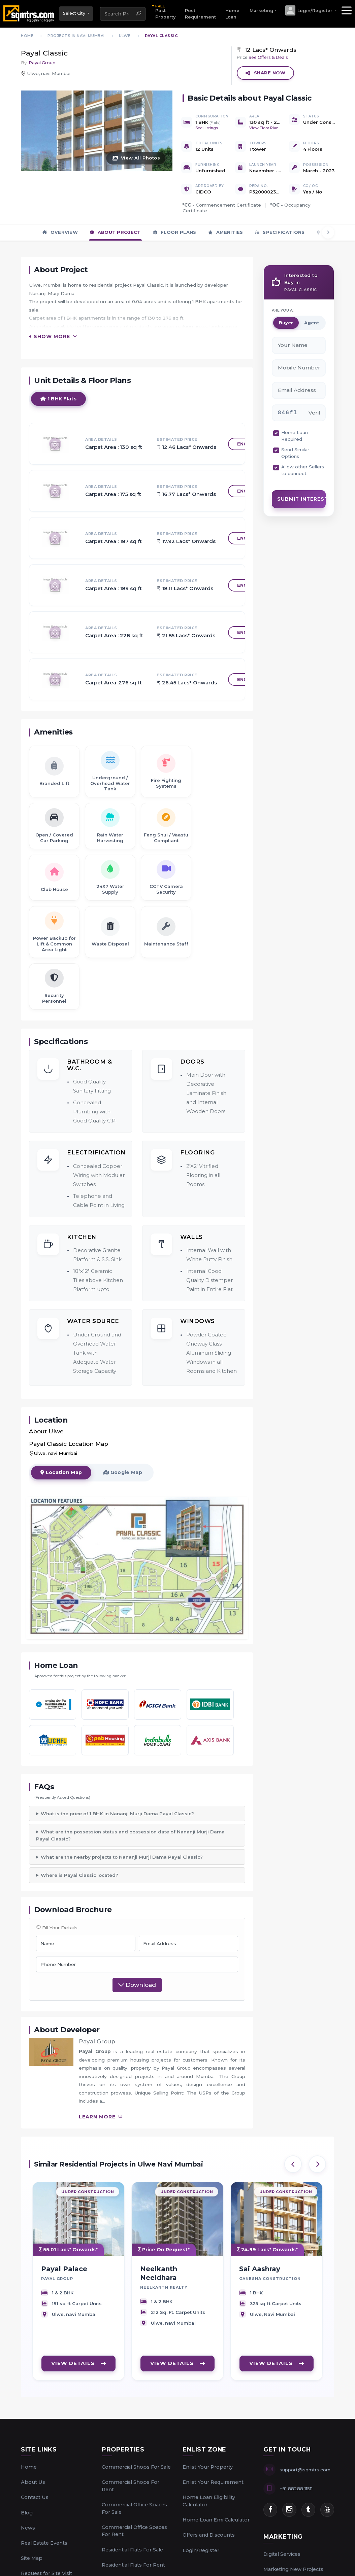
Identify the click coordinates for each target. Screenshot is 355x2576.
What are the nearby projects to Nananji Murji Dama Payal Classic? (122, 1857)
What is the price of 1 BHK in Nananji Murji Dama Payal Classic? (117, 1813)
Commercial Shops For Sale (136, 2467)
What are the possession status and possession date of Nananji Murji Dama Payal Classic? (130, 1835)
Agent (311, 322)
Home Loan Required (294, 436)
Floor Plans (174, 232)
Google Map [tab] (122, 1482)
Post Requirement (200, 14)
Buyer (286, 322)
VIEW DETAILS (78, 2367)
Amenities (225, 232)
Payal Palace (64, 2272)
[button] (311, 10)
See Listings (206, 128)
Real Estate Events (44, 2543)
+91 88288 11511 (296, 2488)
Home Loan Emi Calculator (216, 2520)
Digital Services (281, 2554)
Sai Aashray (259, 2272)
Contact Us (35, 2497)
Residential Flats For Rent (133, 2565)
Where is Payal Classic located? (79, 1875)
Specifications (280, 232)
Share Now (265, 73)
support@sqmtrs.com (305, 2469)
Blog (27, 2513)
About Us (33, 2482)
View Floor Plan (264, 128)
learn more (101, 2117)
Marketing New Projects (293, 2569)
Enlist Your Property (208, 2467)
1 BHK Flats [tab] (58, 408)
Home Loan (232, 14)
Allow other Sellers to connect (302, 470)
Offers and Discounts (209, 2535)
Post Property (165, 11)
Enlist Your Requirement (213, 2482)
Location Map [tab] (61, 1482)
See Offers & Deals (268, 57)
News (28, 2528)
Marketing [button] (261, 10)
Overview (60, 232)
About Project (115, 232)
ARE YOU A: (283, 310)
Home (29, 2467)
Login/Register (201, 2550)
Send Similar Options (295, 453)
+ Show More (49, 346)
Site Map (31, 2558)
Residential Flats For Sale (132, 2550)
